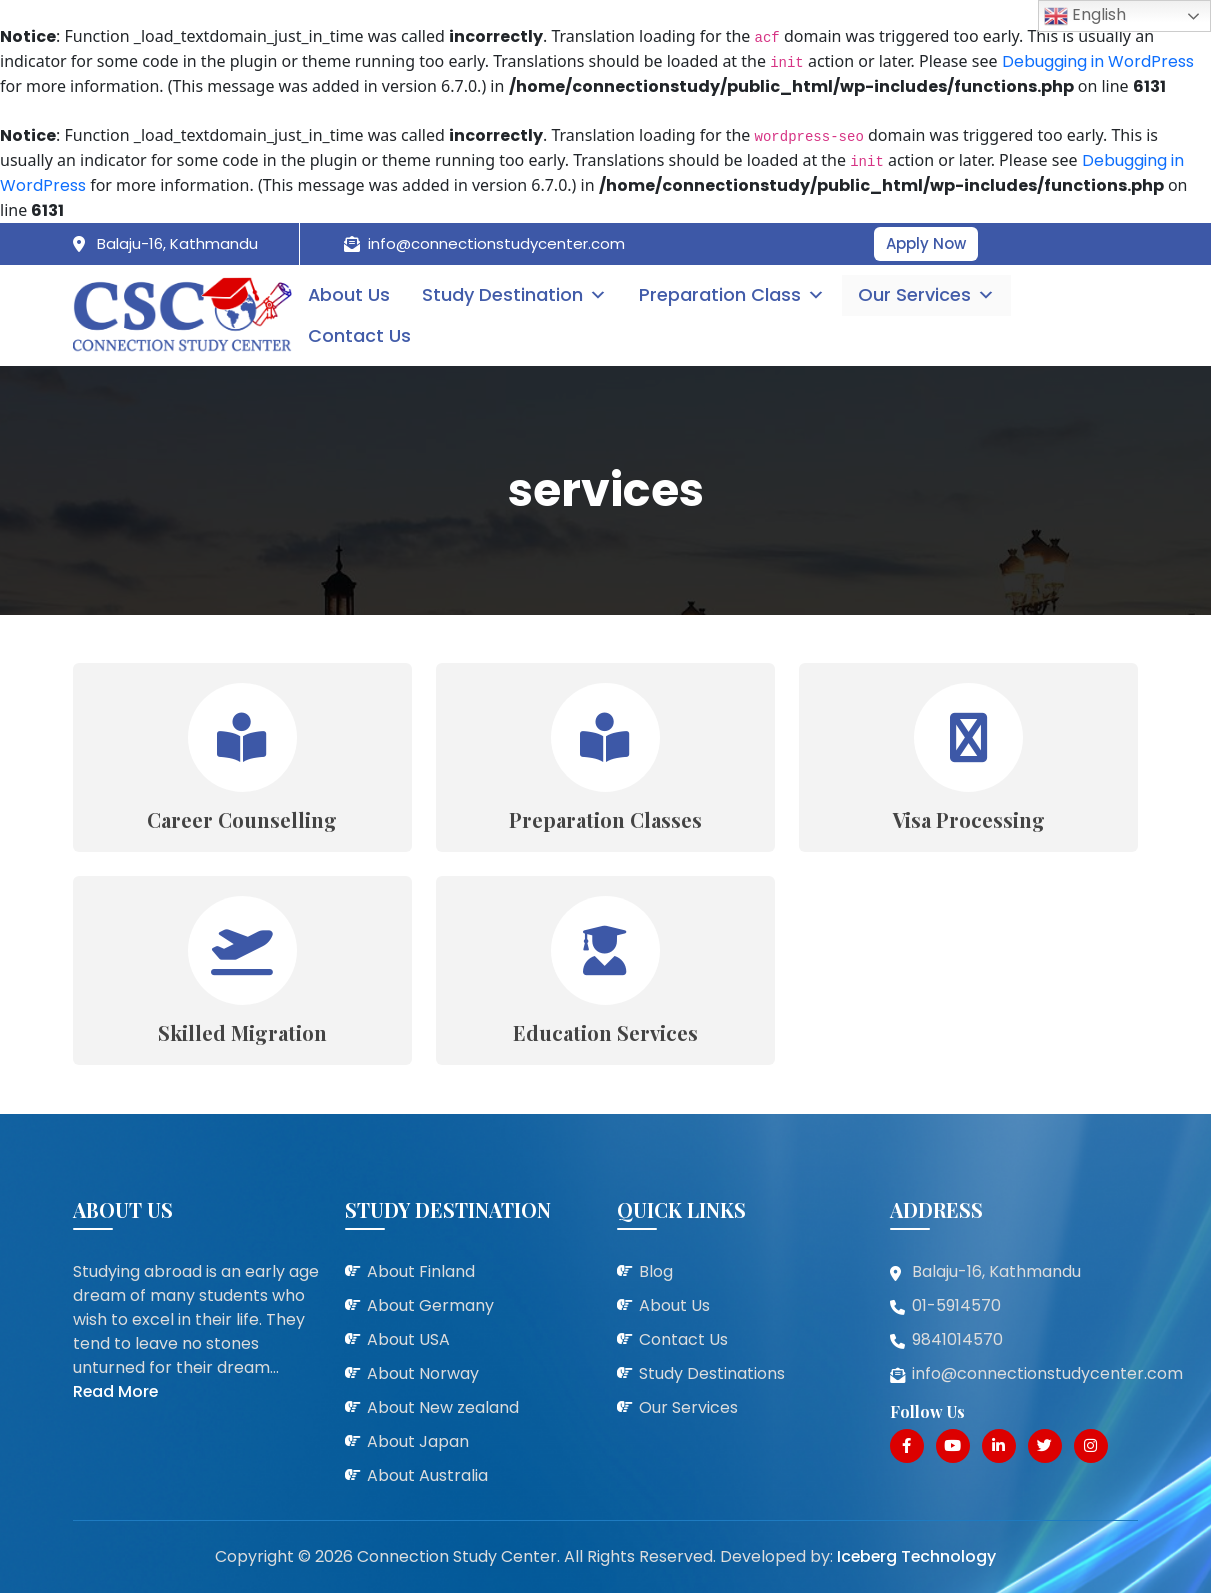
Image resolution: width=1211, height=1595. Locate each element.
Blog (656, 1273)
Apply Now (926, 243)
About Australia (427, 1477)
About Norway (423, 1375)
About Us (351, 295)
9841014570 (957, 1341)
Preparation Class (735, 295)
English (1085, 15)
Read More (116, 1393)
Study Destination (517, 295)
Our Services (928, 295)
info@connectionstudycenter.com (496, 243)
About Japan (418, 1443)
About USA (408, 1341)
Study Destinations (712, 1375)
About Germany (430, 1307)
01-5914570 (956, 1307)
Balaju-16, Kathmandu (177, 243)
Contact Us (361, 335)
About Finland (421, 1273)
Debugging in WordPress (1098, 61)
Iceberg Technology (916, 1558)
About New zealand (443, 1409)
